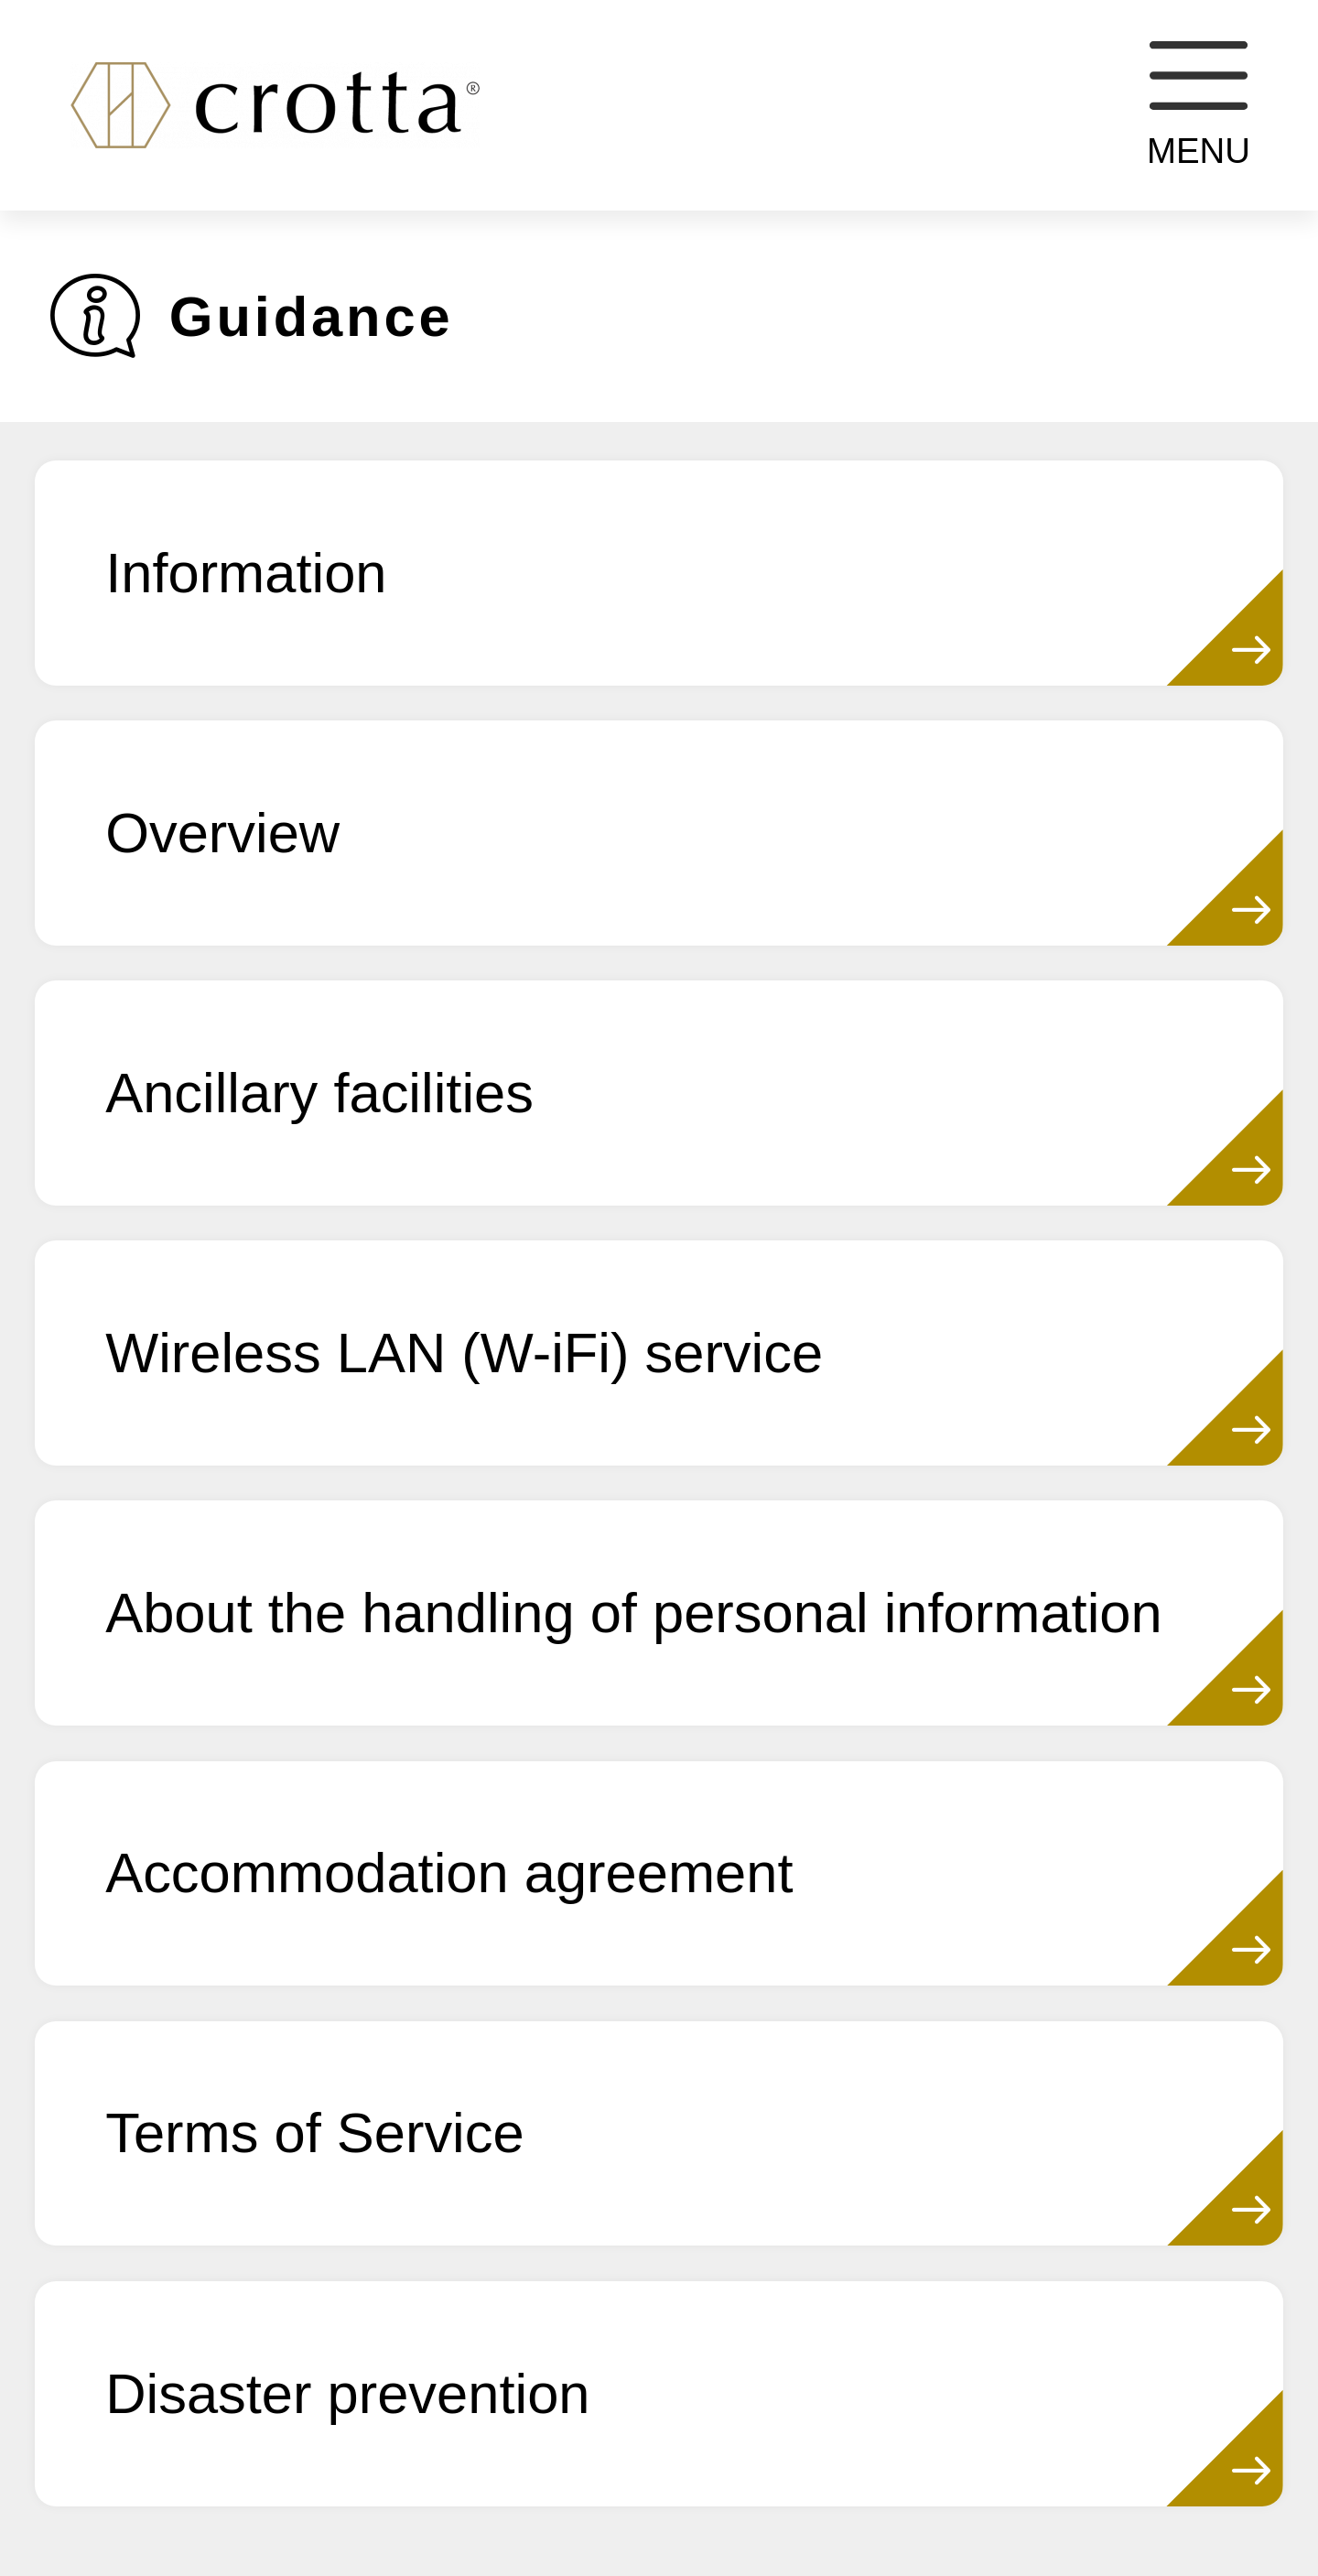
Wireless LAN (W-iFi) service (464, 1352)
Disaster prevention (347, 2393)
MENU (1198, 105)
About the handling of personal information (633, 1612)
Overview (222, 832)
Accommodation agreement (449, 1872)
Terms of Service (314, 2132)
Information (245, 572)
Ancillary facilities (319, 1092)
